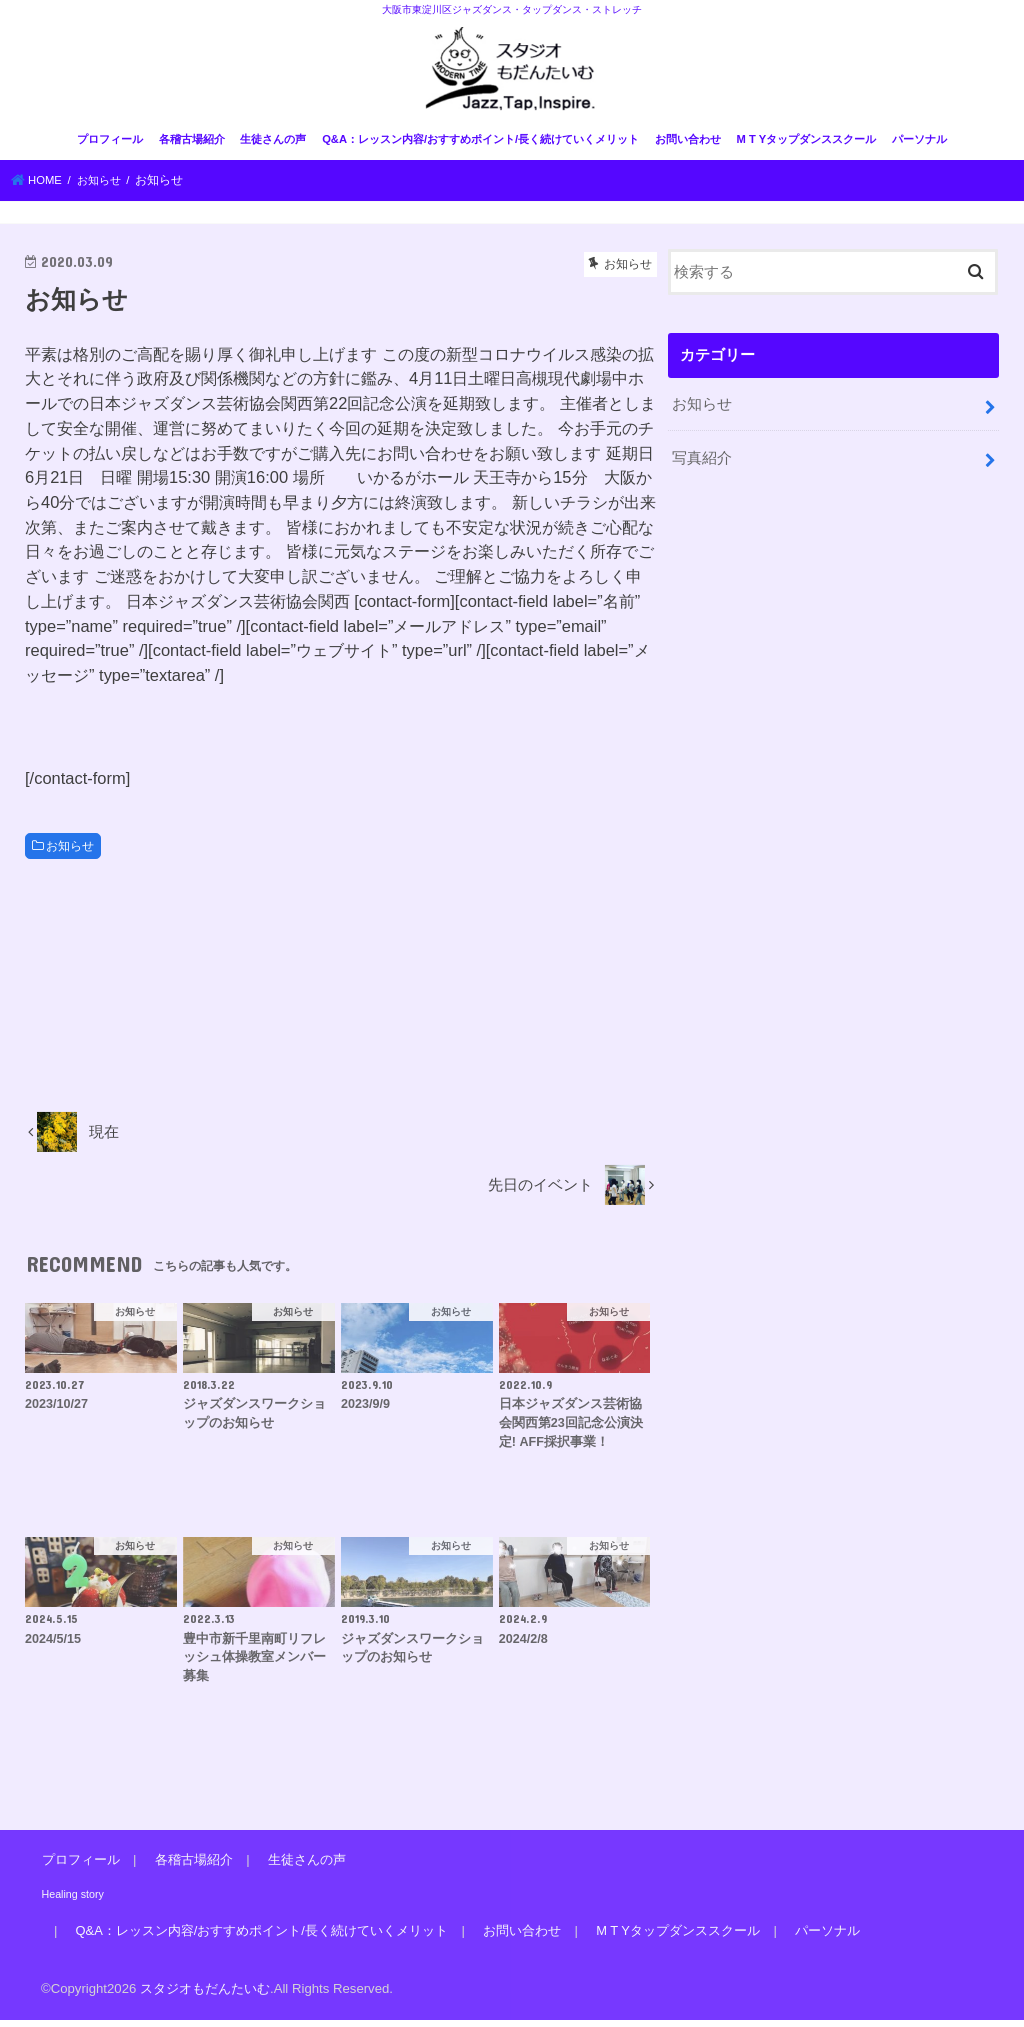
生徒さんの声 (273, 147)
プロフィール (110, 147)
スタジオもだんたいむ (205, 1995)
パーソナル (919, 147)
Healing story (71, 1901)
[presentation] (177, 734)
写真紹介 (702, 463)
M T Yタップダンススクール (807, 147)
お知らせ (70, 853)
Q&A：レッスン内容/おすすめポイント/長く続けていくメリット (480, 147)
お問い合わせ (688, 147)
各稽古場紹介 (192, 147)
